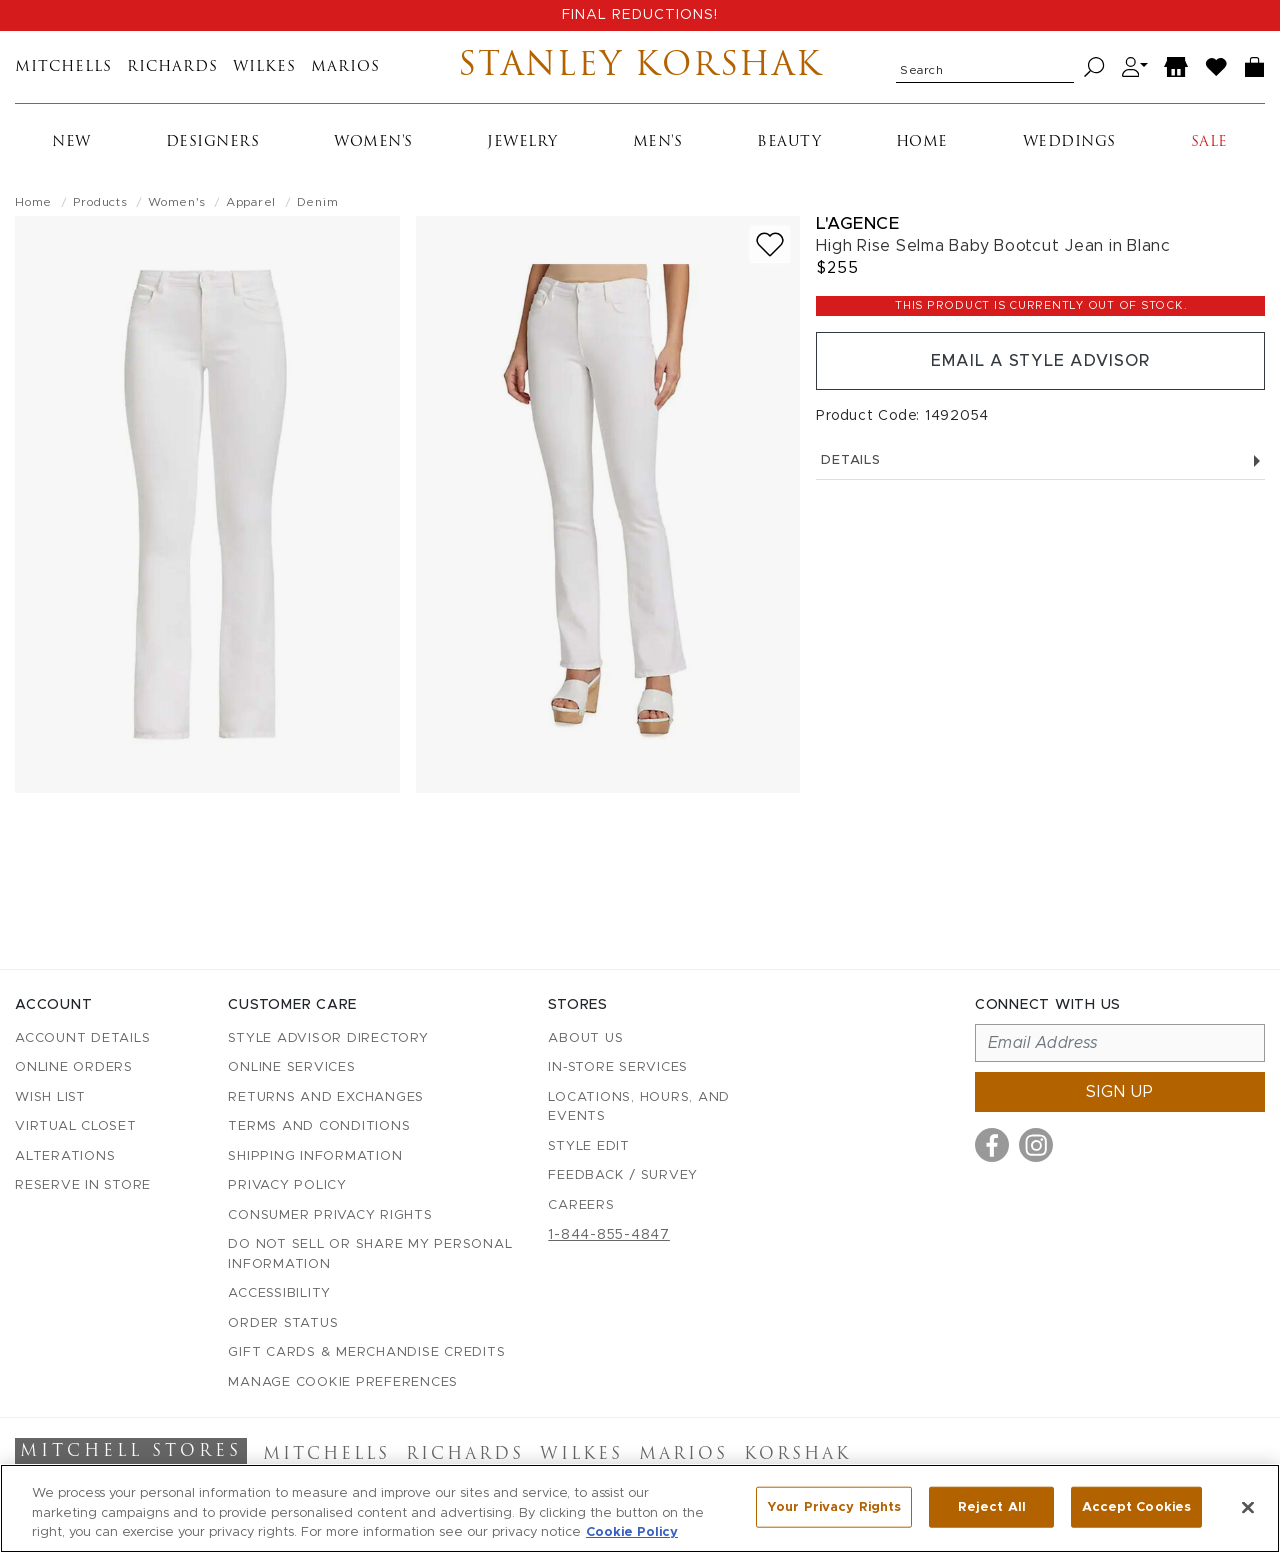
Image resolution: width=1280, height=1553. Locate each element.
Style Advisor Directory (328, 1038)
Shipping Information (315, 1156)
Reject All (992, 1506)
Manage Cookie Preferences (343, 1382)
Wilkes (264, 67)
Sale (1209, 142)
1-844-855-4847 (609, 1235)
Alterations (65, 1156)
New (71, 142)
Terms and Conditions (319, 1126)
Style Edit (589, 1146)
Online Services (291, 1067)
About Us (585, 1038)
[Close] (1248, 1507)
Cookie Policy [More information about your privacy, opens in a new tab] (632, 1532)
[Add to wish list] (770, 244)
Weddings (1069, 142)
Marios (345, 67)
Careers (581, 1205)
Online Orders (74, 1067)
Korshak (797, 1455)
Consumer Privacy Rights (330, 1215)
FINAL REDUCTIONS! (640, 15)
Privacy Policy (287, 1185)
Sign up (1120, 1092)
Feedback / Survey (623, 1175)
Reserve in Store (83, 1185)
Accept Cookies (1136, 1506)
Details (1040, 460)
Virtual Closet (76, 1126)
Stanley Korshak (640, 67)
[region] (640, 1508)
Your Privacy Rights (834, 1506)
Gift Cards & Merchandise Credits (366, 1352)
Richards (172, 67)
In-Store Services (618, 1067)
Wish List (50, 1097)
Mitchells (63, 67)
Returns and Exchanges (326, 1097)
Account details (82, 1038)
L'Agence (857, 223)
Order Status (283, 1323)
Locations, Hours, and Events (639, 1107)
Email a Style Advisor (1040, 361)
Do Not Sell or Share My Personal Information (370, 1254)
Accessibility (279, 1293)
